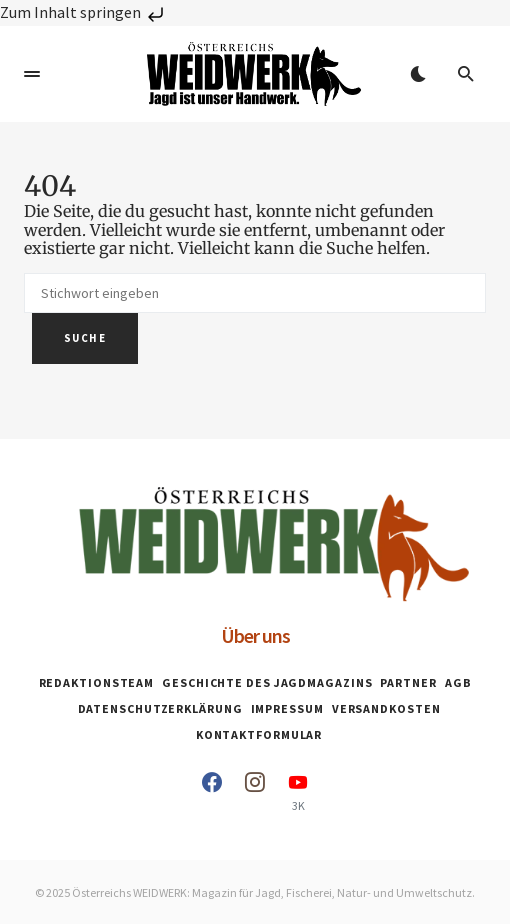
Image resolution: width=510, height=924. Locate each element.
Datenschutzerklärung (160, 708)
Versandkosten (386, 708)
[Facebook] (212, 792)
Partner (408, 682)
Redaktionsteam (97, 682)
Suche (85, 338)
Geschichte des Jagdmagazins (267, 682)
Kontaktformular (259, 734)
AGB (458, 682)
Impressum (287, 708)
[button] (32, 74)
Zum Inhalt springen (84, 12)
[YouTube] (298, 792)
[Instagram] (255, 792)
